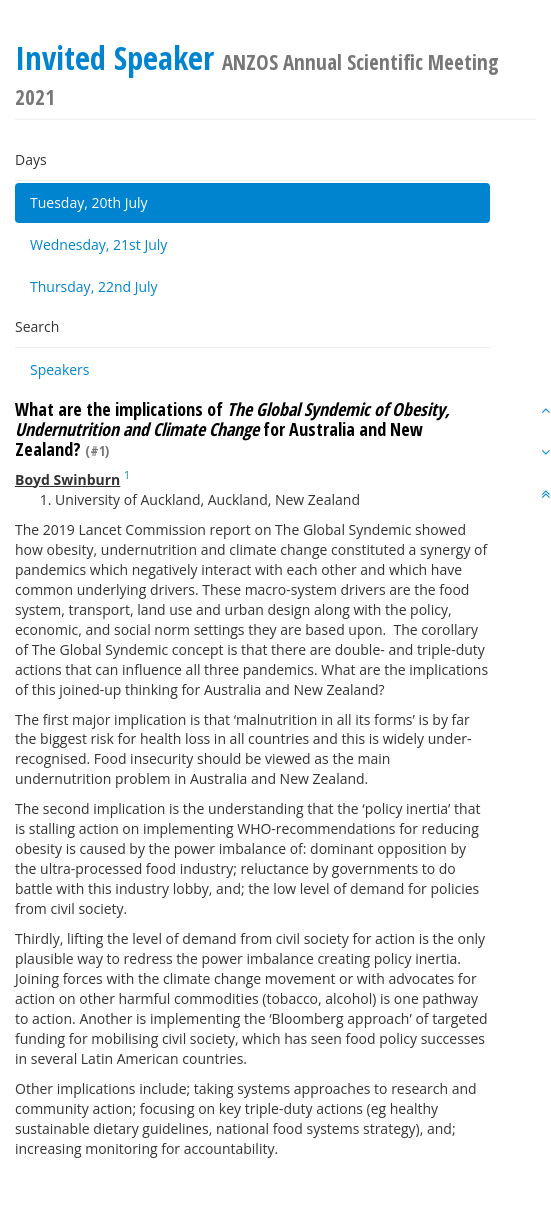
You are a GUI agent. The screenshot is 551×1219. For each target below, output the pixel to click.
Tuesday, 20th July (89, 202)
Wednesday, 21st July (98, 244)
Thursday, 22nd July (94, 286)
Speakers (60, 369)
